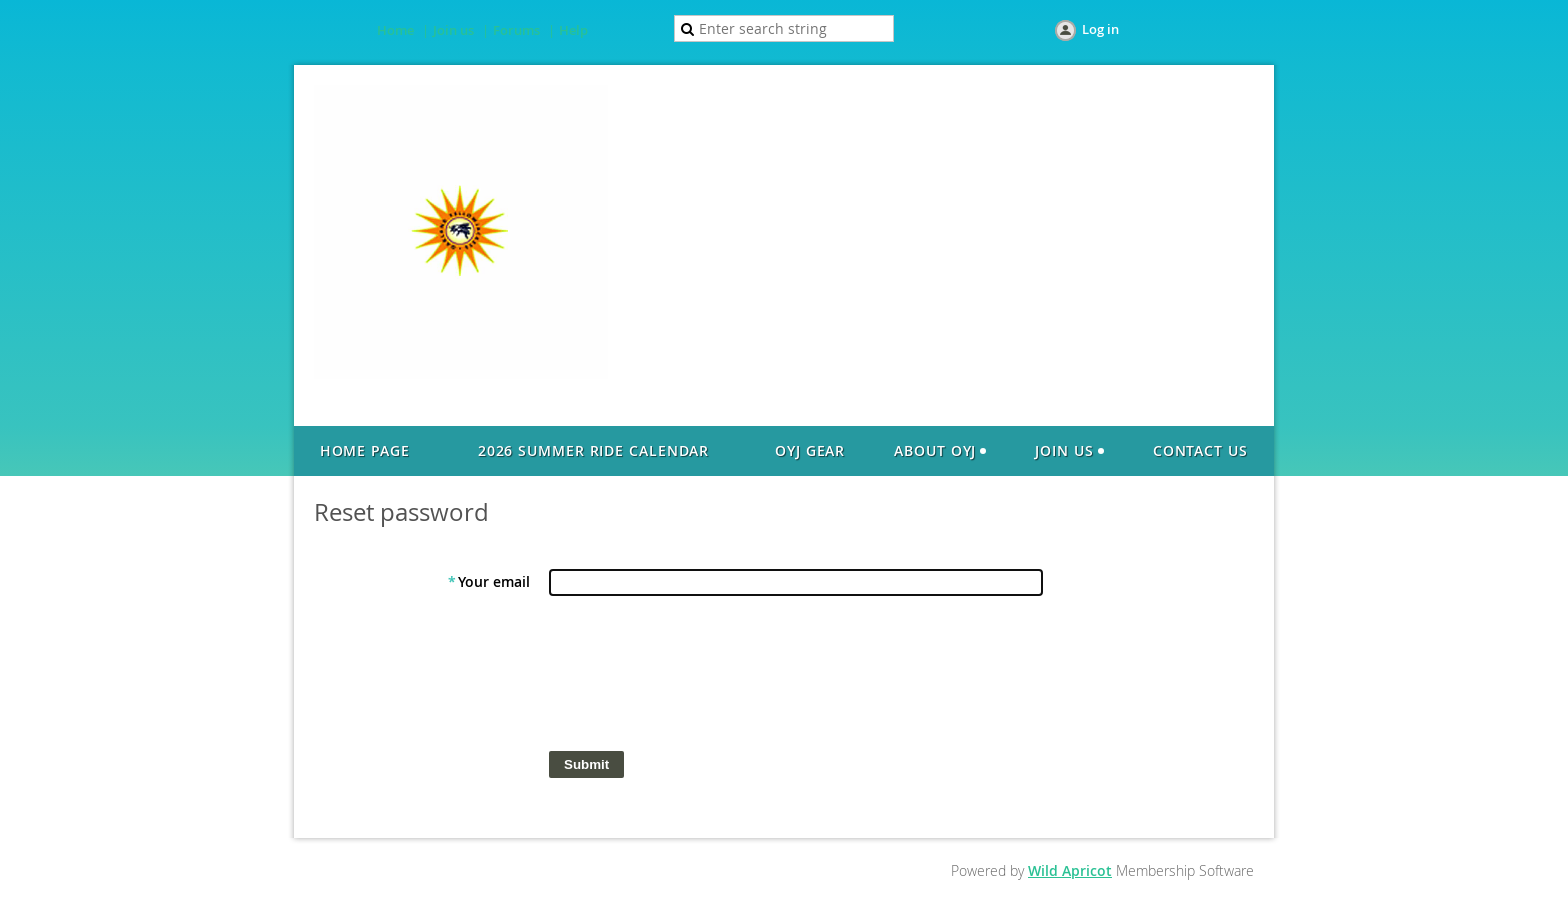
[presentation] (701, 678)
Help (573, 30)
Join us (453, 30)
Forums (516, 30)
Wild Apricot (1070, 870)
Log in (1100, 29)
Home (395, 30)
